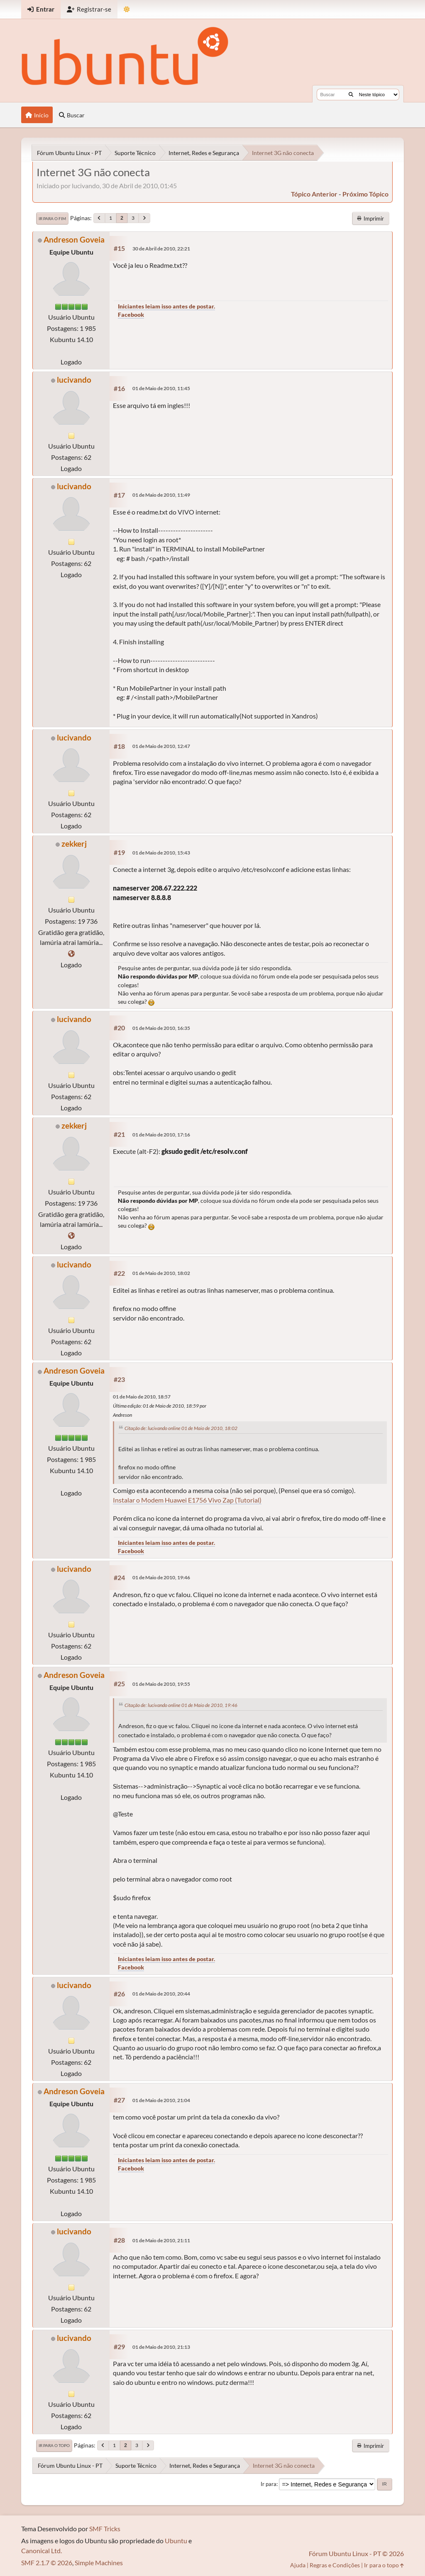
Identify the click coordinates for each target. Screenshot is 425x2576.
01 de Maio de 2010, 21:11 (161, 2240)
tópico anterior (314, 194)
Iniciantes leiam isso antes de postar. (166, 306)
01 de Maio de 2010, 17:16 (161, 1134)
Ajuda (297, 2565)
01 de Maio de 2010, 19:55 (161, 1684)
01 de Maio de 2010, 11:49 (161, 495)
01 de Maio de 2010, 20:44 (161, 1993)
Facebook (131, 314)
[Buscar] (350, 94)
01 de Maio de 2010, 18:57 (142, 1396)
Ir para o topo (54, 2445)
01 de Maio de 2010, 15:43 (161, 852)
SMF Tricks (104, 2528)
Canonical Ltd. (41, 2550)
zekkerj (74, 843)
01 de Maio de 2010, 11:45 (161, 388)
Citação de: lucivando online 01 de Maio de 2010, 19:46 (181, 1705)
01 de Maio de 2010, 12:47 (161, 746)
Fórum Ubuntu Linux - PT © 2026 (356, 2553)
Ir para (268, 2484)
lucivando (74, 379)
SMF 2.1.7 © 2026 (46, 2562)
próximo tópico (365, 194)
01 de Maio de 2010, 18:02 (161, 1273)
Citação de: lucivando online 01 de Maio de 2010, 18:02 (181, 1428)
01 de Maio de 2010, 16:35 (161, 1028)
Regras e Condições (335, 2565)
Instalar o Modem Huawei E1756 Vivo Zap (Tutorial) (187, 1500)
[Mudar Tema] (126, 9)
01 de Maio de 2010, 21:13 (161, 2347)
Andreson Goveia (74, 239)
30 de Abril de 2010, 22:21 (161, 248)
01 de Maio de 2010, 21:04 (161, 2100)
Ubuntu (176, 2540)
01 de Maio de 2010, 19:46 (161, 1577)
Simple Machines (99, 2562)
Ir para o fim (52, 218)
